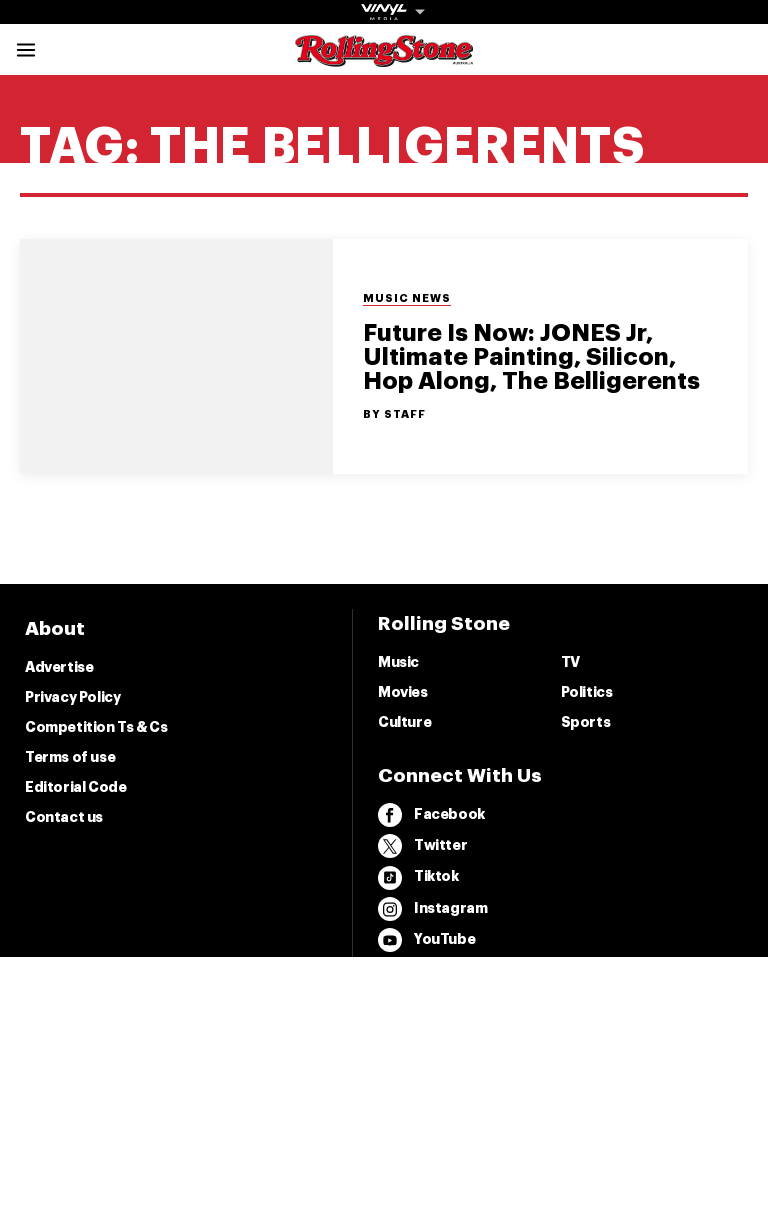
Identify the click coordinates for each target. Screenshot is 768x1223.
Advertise (59, 667)
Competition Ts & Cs (96, 727)
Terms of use (70, 757)
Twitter (422, 846)
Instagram (432, 909)
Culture (404, 722)
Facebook (431, 815)
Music (398, 662)
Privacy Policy (72, 697)
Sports (586, 722)
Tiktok (418, 878)
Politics (587, 692)
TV (570, 662)
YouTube (426, 940)
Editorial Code (75, 787)
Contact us (64, 817)
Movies (403, 692)
